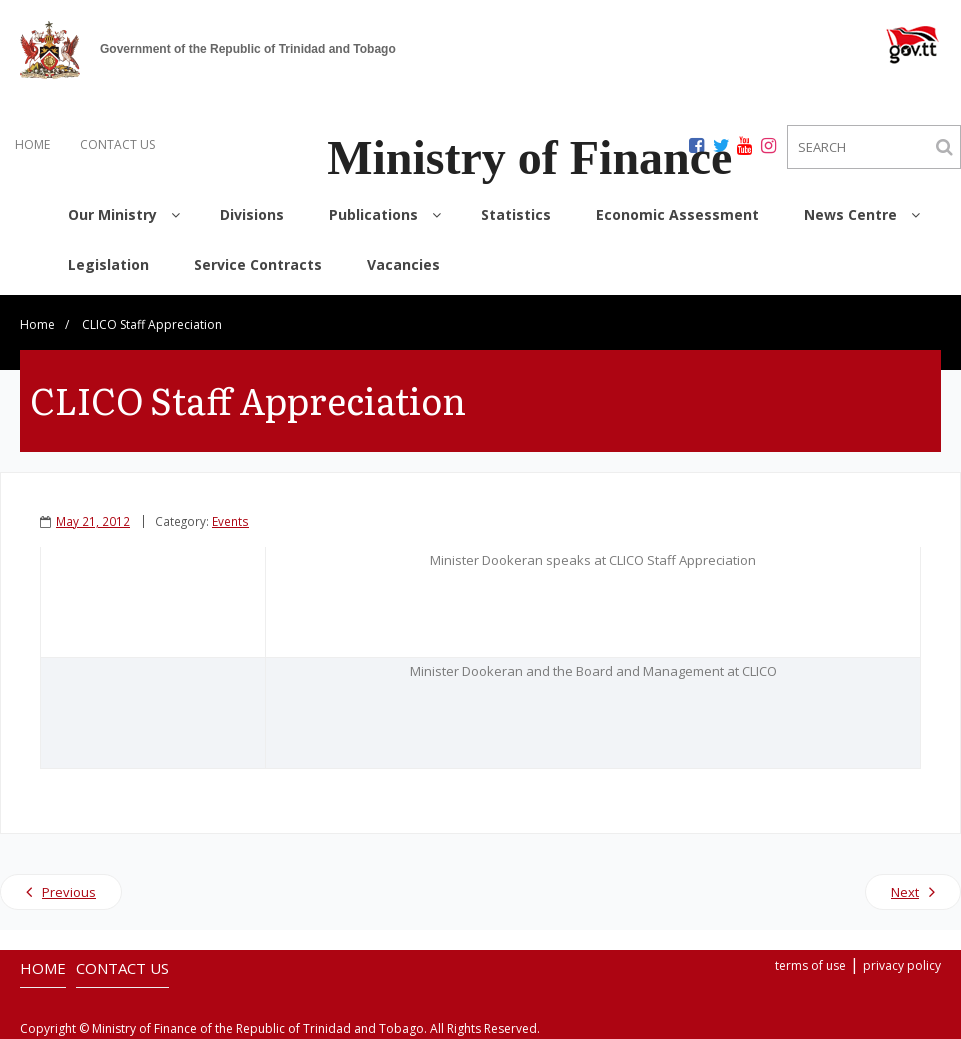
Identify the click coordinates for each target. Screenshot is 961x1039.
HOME (32, 144)
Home (37, 324)
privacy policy (902, 965)
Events (230, 521)
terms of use (810, 965)
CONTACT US (117, 144)
